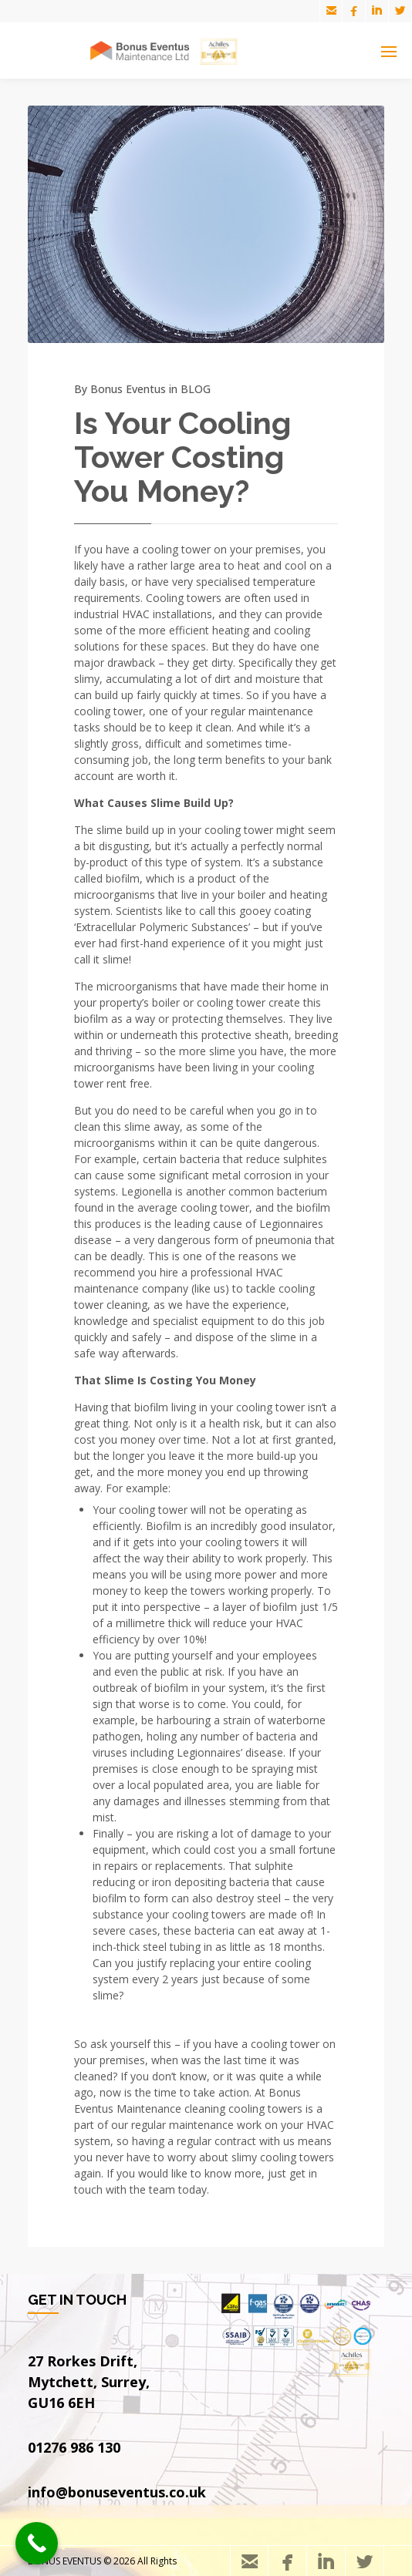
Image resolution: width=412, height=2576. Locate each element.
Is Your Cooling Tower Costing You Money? (182, 457)
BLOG (196, 389)
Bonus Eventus (128, 389)
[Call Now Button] (36, 2543)
